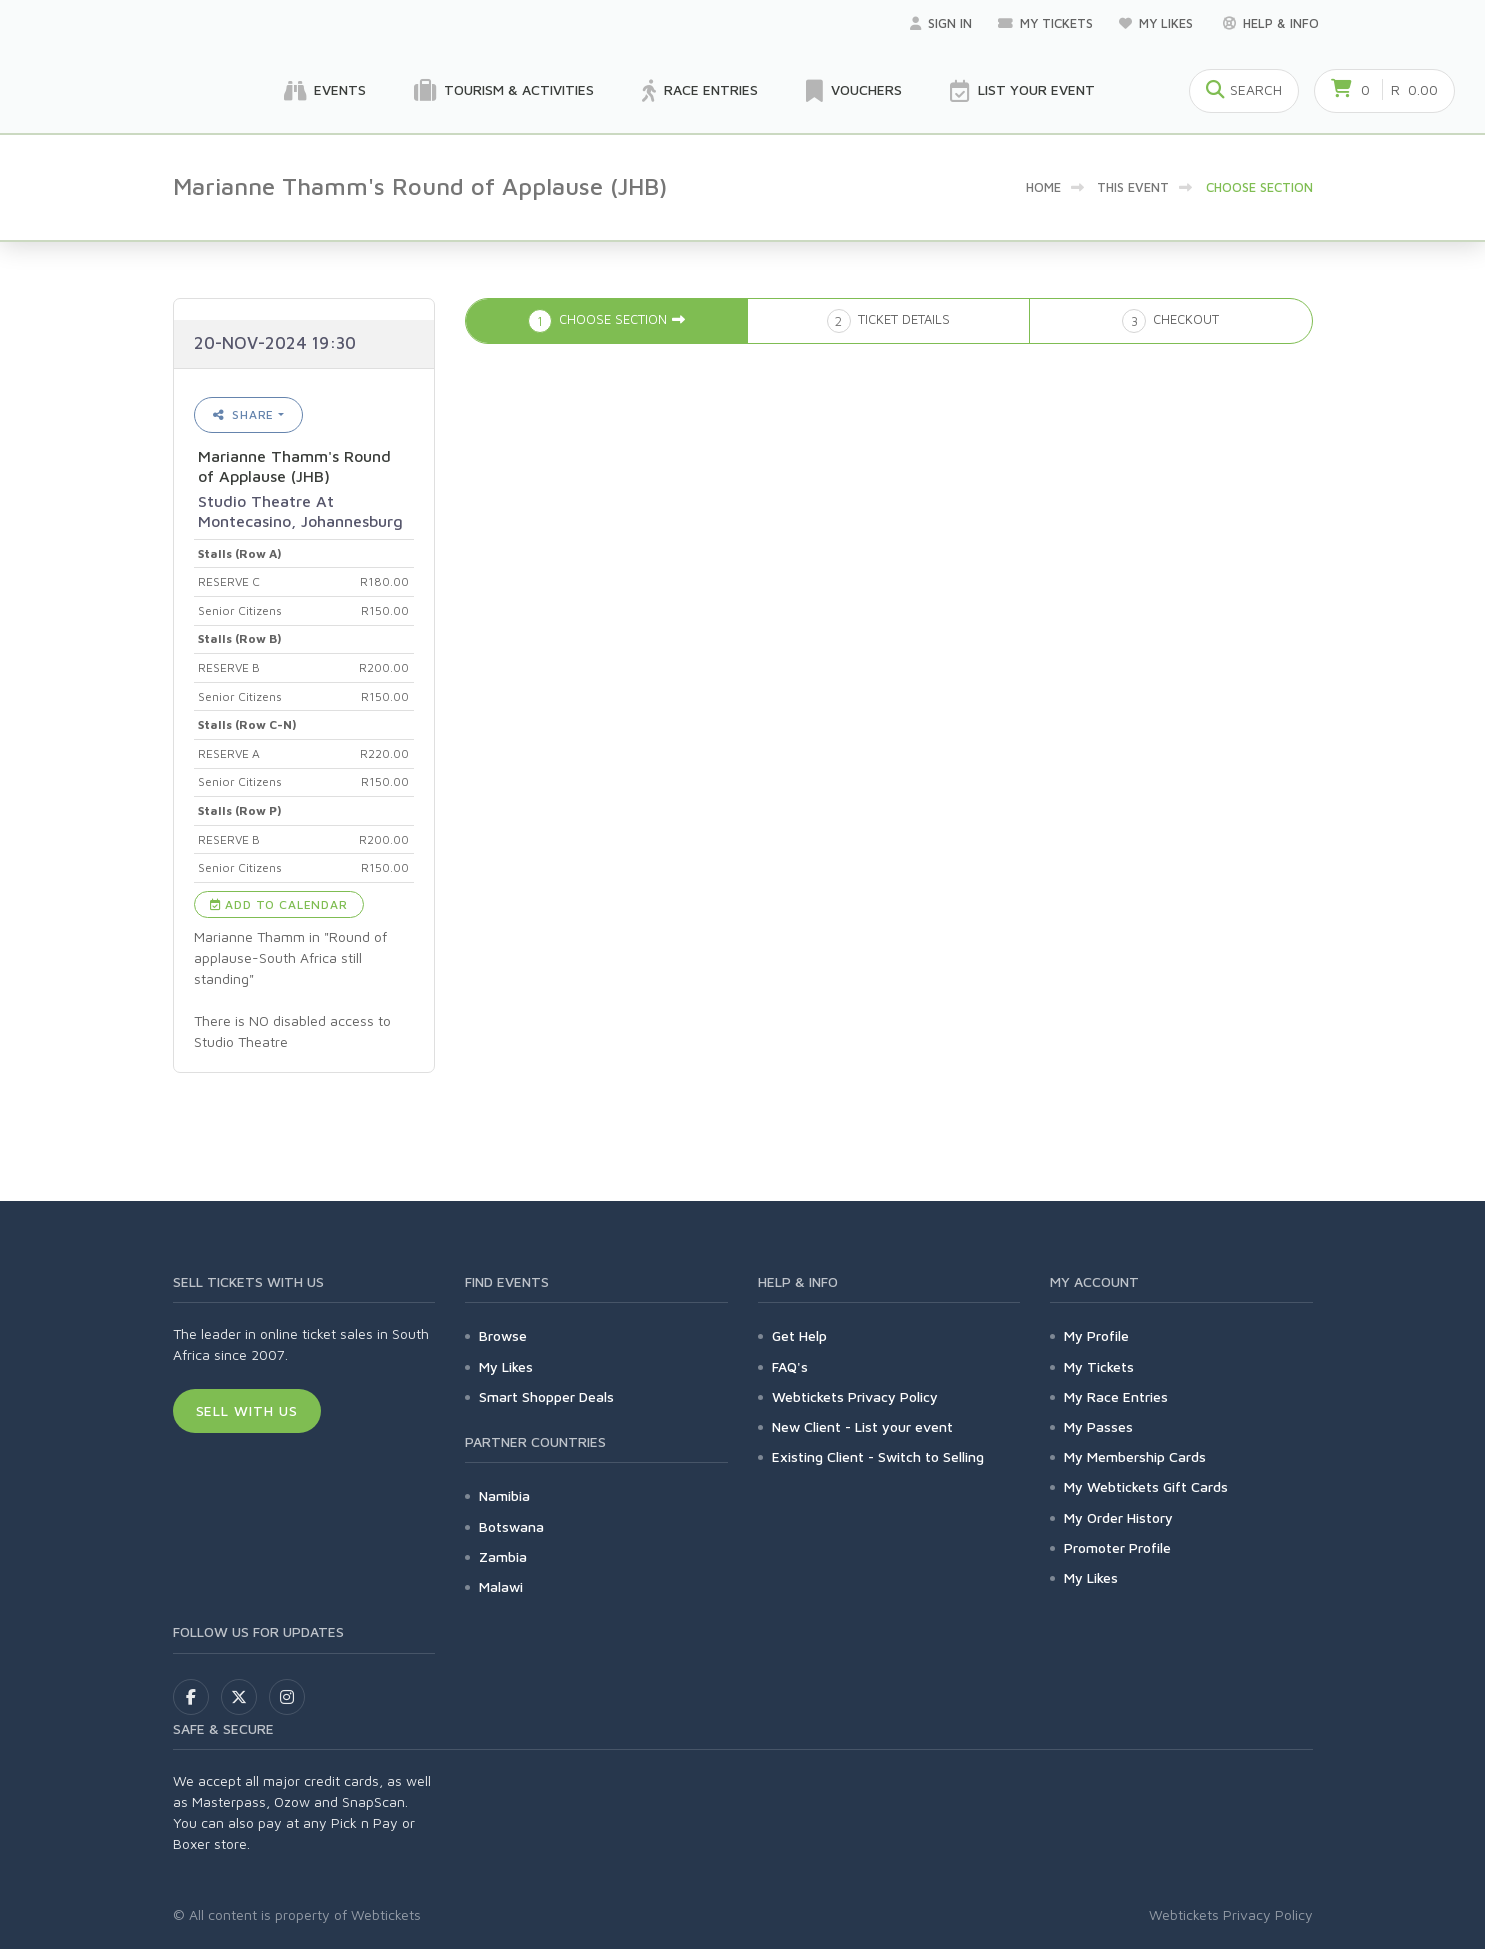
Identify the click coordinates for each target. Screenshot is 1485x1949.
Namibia (504, 1495)
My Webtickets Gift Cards (1146, 1486)
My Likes (1158, 23)
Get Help (799, 1335)
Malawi (501, 1586)
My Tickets (1045, 23)
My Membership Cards (1135, 1456)
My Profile (1096, 1335)
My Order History (1118, 1517)
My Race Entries (1116, 1396)
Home (1043, 187)
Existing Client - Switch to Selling (878, 1456)
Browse (503, 1335)
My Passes (1098, 1426)
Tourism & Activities (504, 91)
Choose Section (1259, 187)
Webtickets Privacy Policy (855, 1396)
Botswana (511, 1526)
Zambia (503, 1556)
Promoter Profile (1117, 1547)
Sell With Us (247, 1410)
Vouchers (854, 91)
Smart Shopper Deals (546, 1396)
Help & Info (1271, 23)
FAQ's (790, 1366)
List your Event (1022, 91)
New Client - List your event (862, 1426)
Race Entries (700, 91)
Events (325, 91)
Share (244, 414)
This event (1133, 187)
